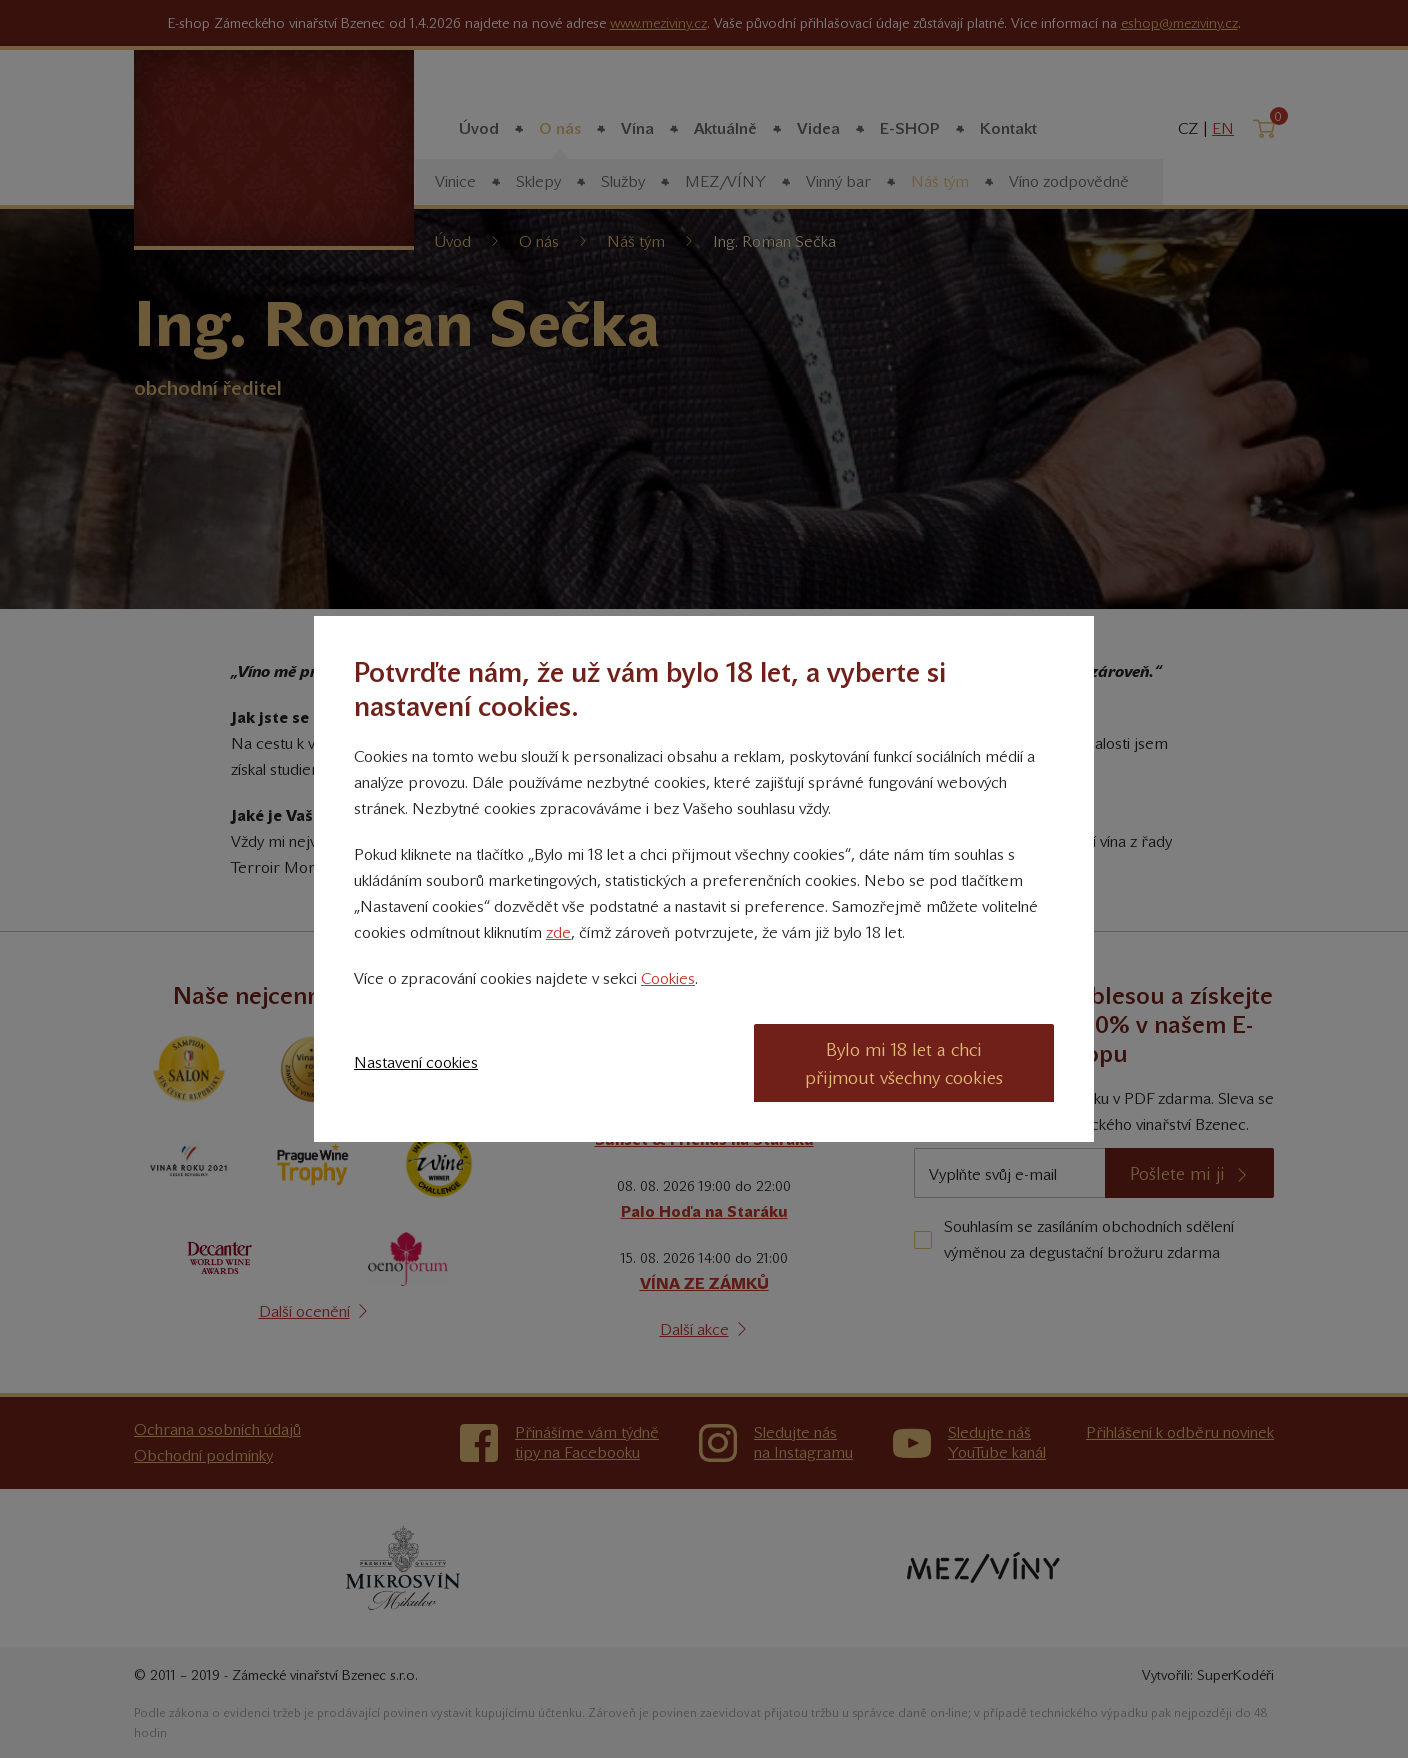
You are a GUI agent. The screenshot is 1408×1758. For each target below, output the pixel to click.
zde (558, 932)
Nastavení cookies (416, 1062)
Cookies (668, 978)
